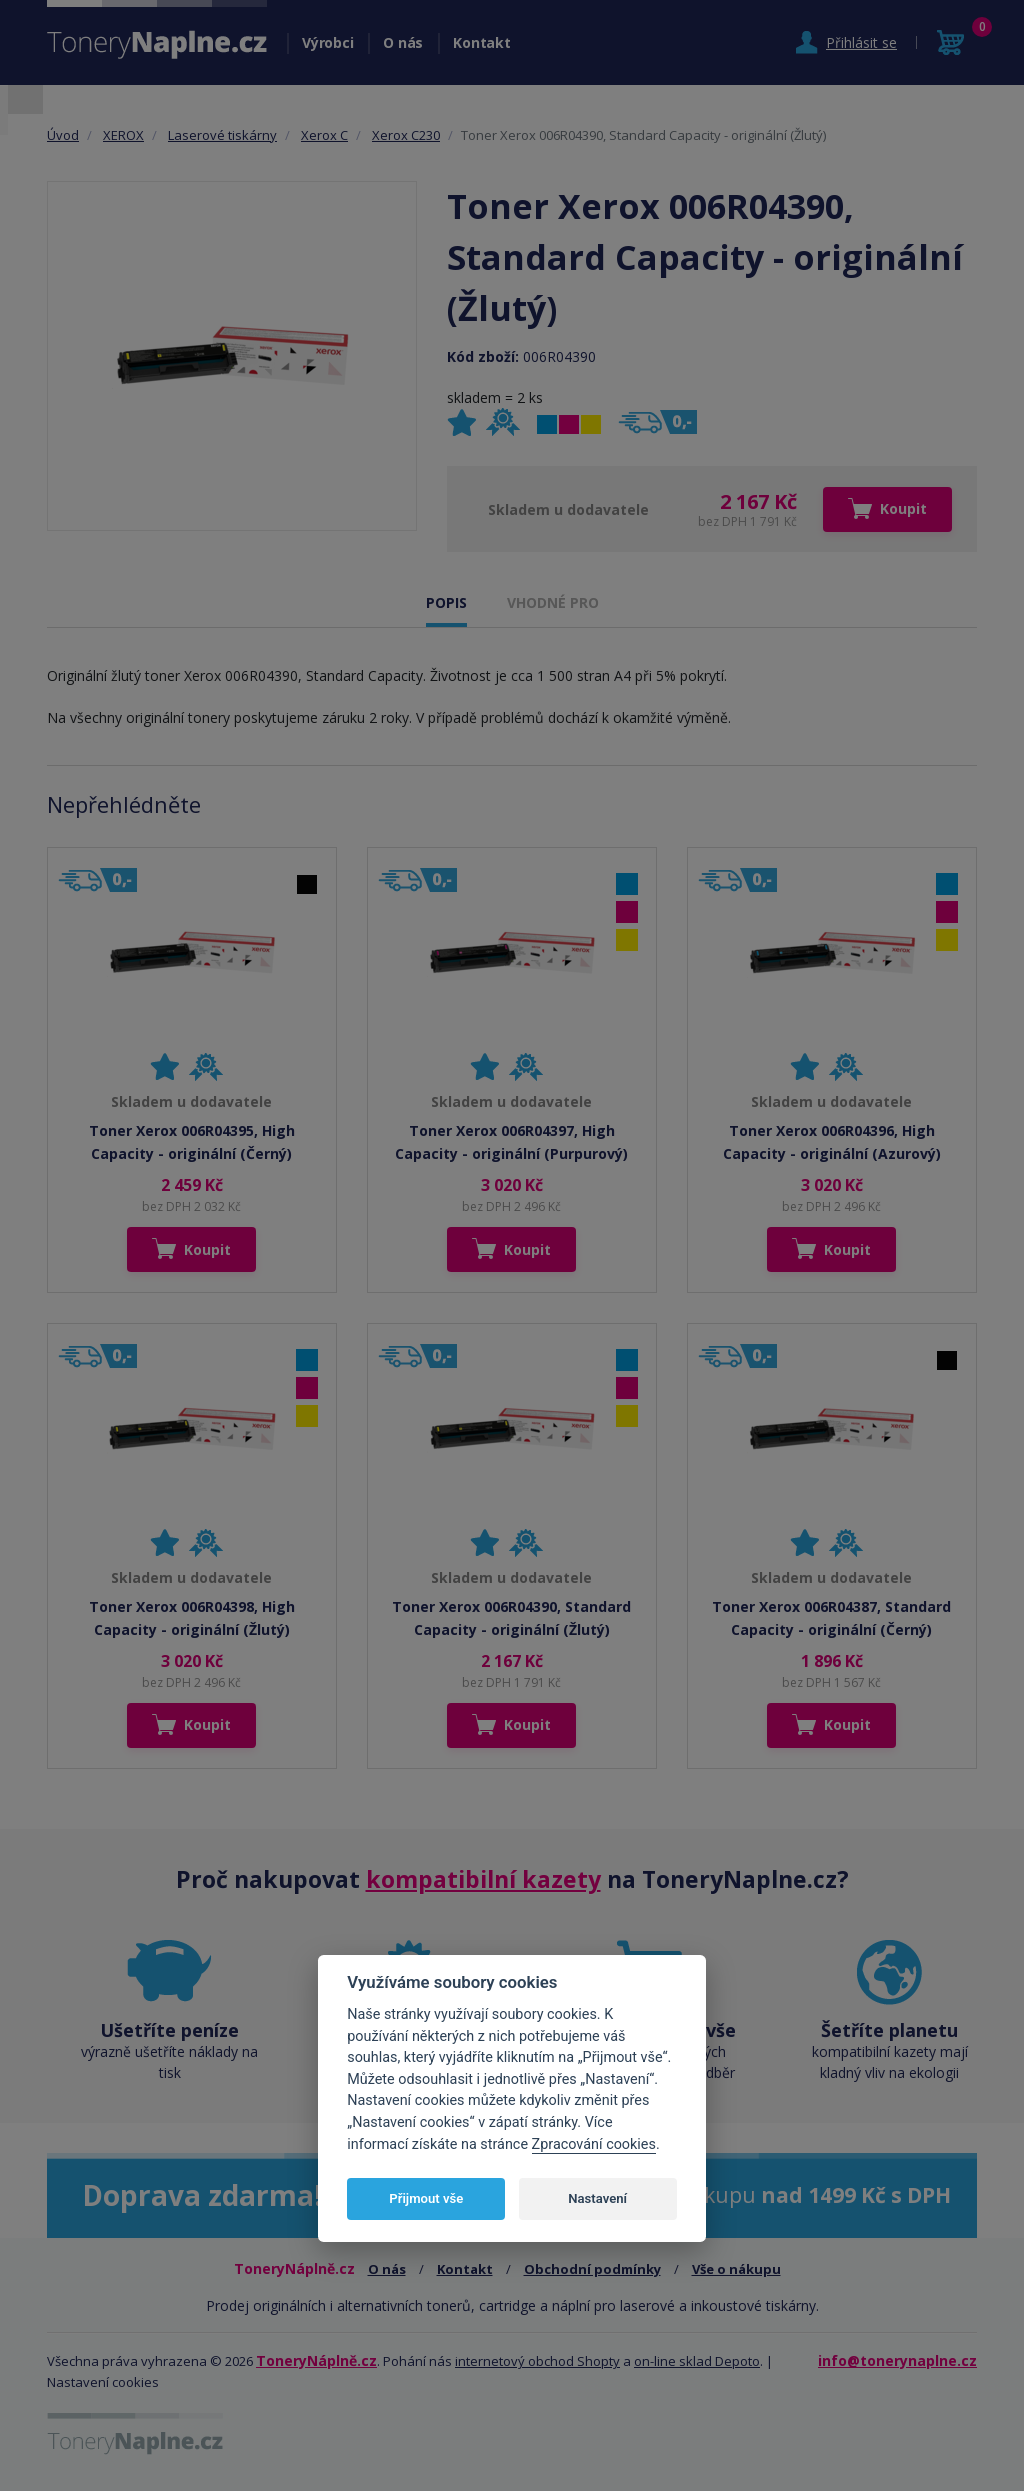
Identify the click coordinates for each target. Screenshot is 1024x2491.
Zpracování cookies (594, 2144)
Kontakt (481, 42)
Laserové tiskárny (222, 135)
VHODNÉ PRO (553, 602)
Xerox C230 (406, 135)
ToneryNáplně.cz (316, 2360)
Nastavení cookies (103, 2382)
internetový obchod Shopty (537, 2361)
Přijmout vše (426, 2198)
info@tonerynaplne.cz (897, 2360)
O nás (403, 42)
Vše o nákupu (736, 2269)
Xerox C (324, 135)
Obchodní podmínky (592, 2269)
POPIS (446, 602)
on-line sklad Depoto (697, 2361)
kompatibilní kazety (483, 1879)
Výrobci (327, 42)
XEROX (123, 135)
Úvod (63, 135)
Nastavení (597, 2198)
